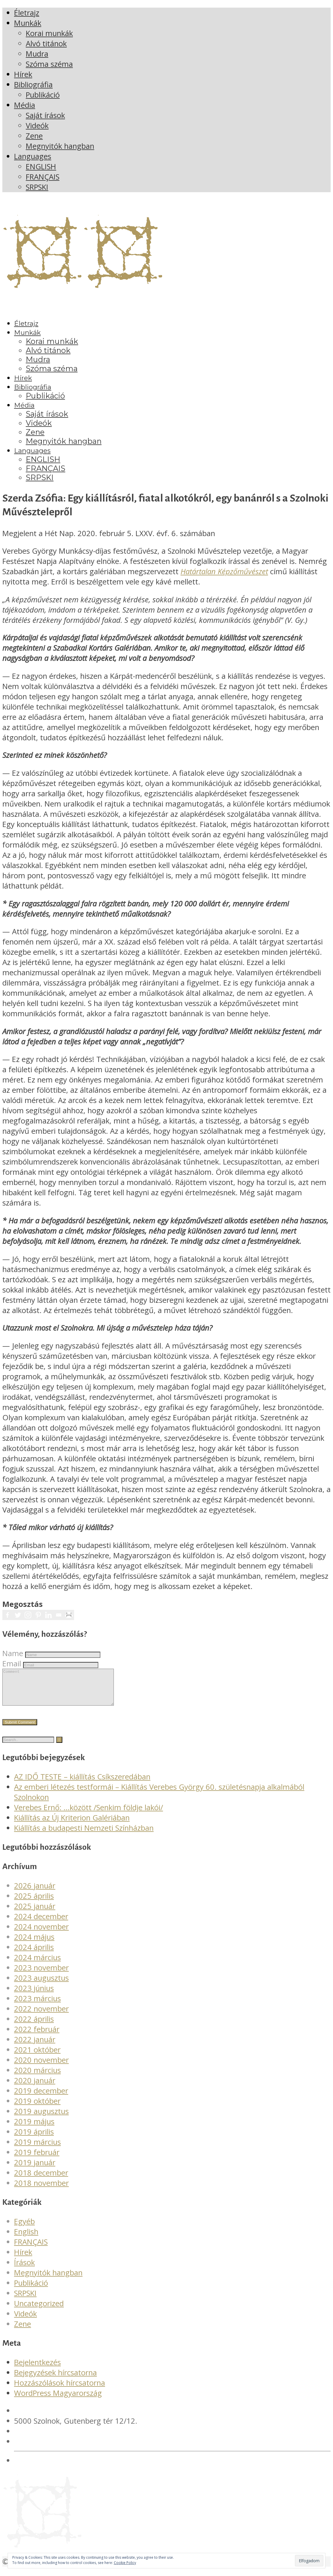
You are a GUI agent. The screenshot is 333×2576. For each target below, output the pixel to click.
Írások (24, 2269)
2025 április (34, 1903)
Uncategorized (39, 2310)
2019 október (37, 2108)
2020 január (34, 2087)
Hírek (23, 2259)
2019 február (36, 2159)
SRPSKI (25, 2300)
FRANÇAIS (31, 2249)
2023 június (34, 1995)
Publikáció (31, 2290)
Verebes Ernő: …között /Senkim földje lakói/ (88, 1814)
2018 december (41, 2180)
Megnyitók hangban (48, 2280)
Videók (25, 2321)
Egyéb (24, 2228)
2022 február (36, 2036)
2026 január (34, 1893)
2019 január (34, 2169)
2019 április (34, 2139)
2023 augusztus (41, 1985)
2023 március (37, 2005)
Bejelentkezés (37, 2369)
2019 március (37, 2149)
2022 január (34, 2046)
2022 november (41, 2016)
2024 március (37, 1964)
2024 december (41, 1923)
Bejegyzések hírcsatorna (55, 2379)
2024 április (34, 1954)
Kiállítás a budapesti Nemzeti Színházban (84, 1835)
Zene (22, 2331)
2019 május (34, 2128)
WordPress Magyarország (58, 2400)
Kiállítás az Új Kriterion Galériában (72, 1825)
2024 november (41, 1934)
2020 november (41, 2067)
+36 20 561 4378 (43, 2438)
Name (12, 1653)
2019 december (41, 2098)
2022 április (34, 2026)
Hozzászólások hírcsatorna (59, 2390)
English (26, 2239)
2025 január (34, 1913)
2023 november (41, 1975)
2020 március (37, 2077)
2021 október (37, 2057)
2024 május (34, 1944)
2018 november (41, 2190)
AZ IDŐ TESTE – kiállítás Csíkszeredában (82, 1784)
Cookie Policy (125, 2562)
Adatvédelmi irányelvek (54, 2467)
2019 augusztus (41, 2118)
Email (11, 1663)
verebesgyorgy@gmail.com (60, 2448)
